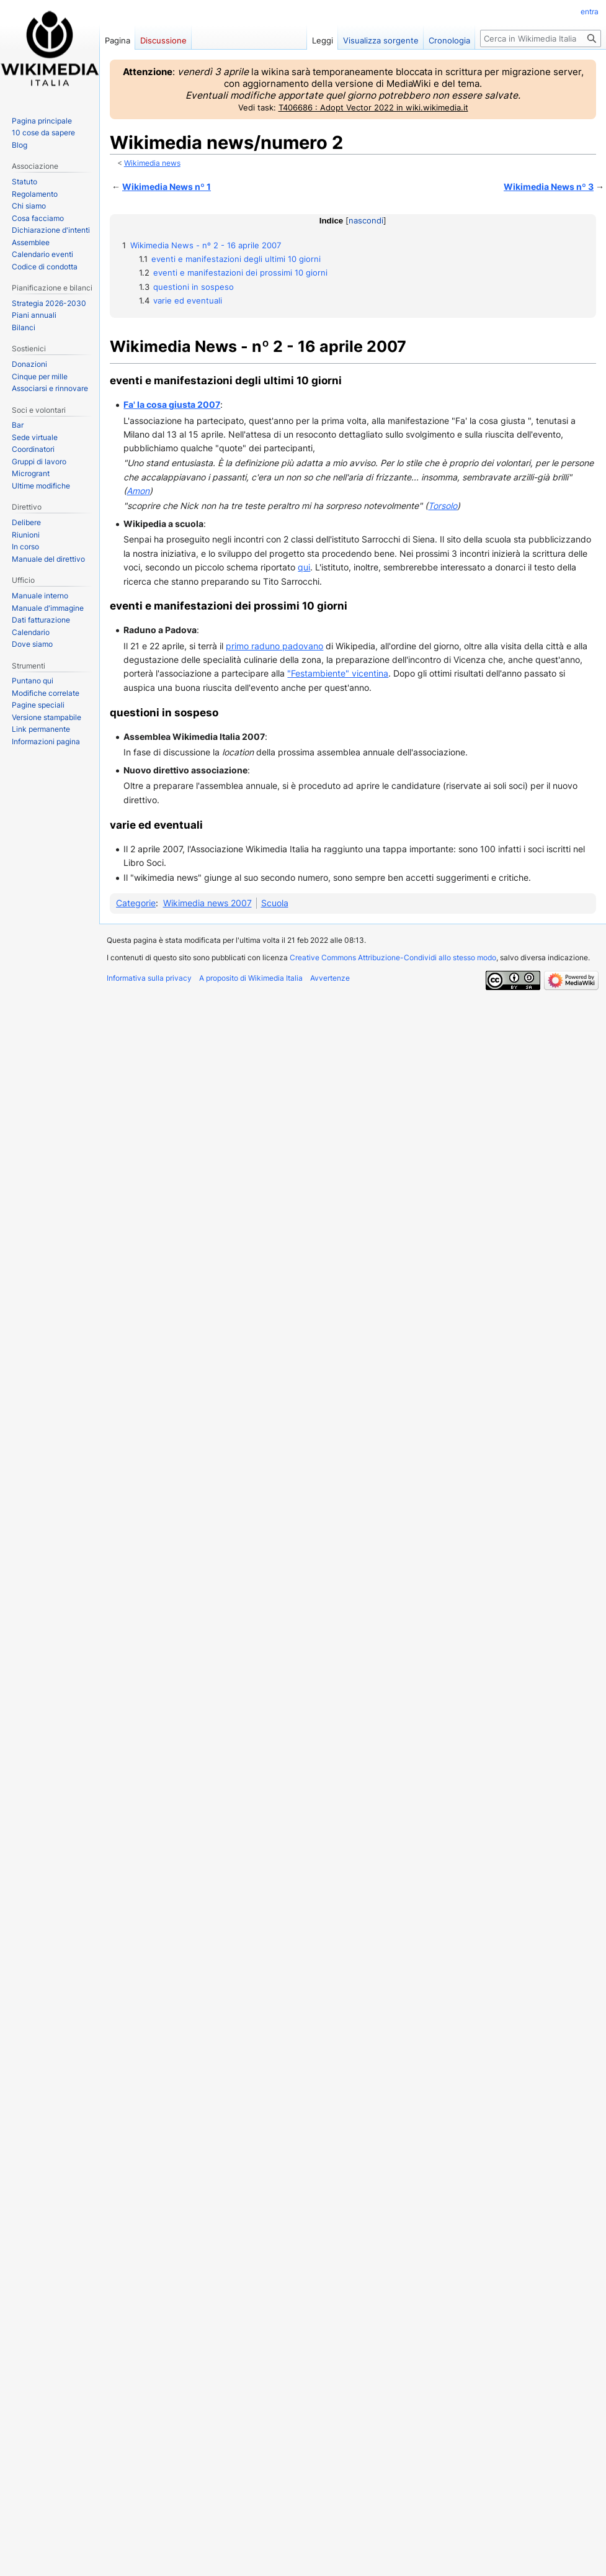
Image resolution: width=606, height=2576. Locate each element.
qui (304, 567)
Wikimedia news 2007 (207, 903)
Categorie (136, 903)
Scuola (274, 903)
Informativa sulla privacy (149, 978)
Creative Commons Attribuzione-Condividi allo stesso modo (393, 957)
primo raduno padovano (274, 646)
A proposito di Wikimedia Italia (251, 978)
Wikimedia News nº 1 (166, 186)
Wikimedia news (152, 163)
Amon (138, 490)
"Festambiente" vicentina (337, 673)
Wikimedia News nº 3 (549, 186)
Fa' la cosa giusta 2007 (171, 404)
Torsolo (442, 505)
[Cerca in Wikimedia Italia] (540, 38)
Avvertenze (330, 978)
